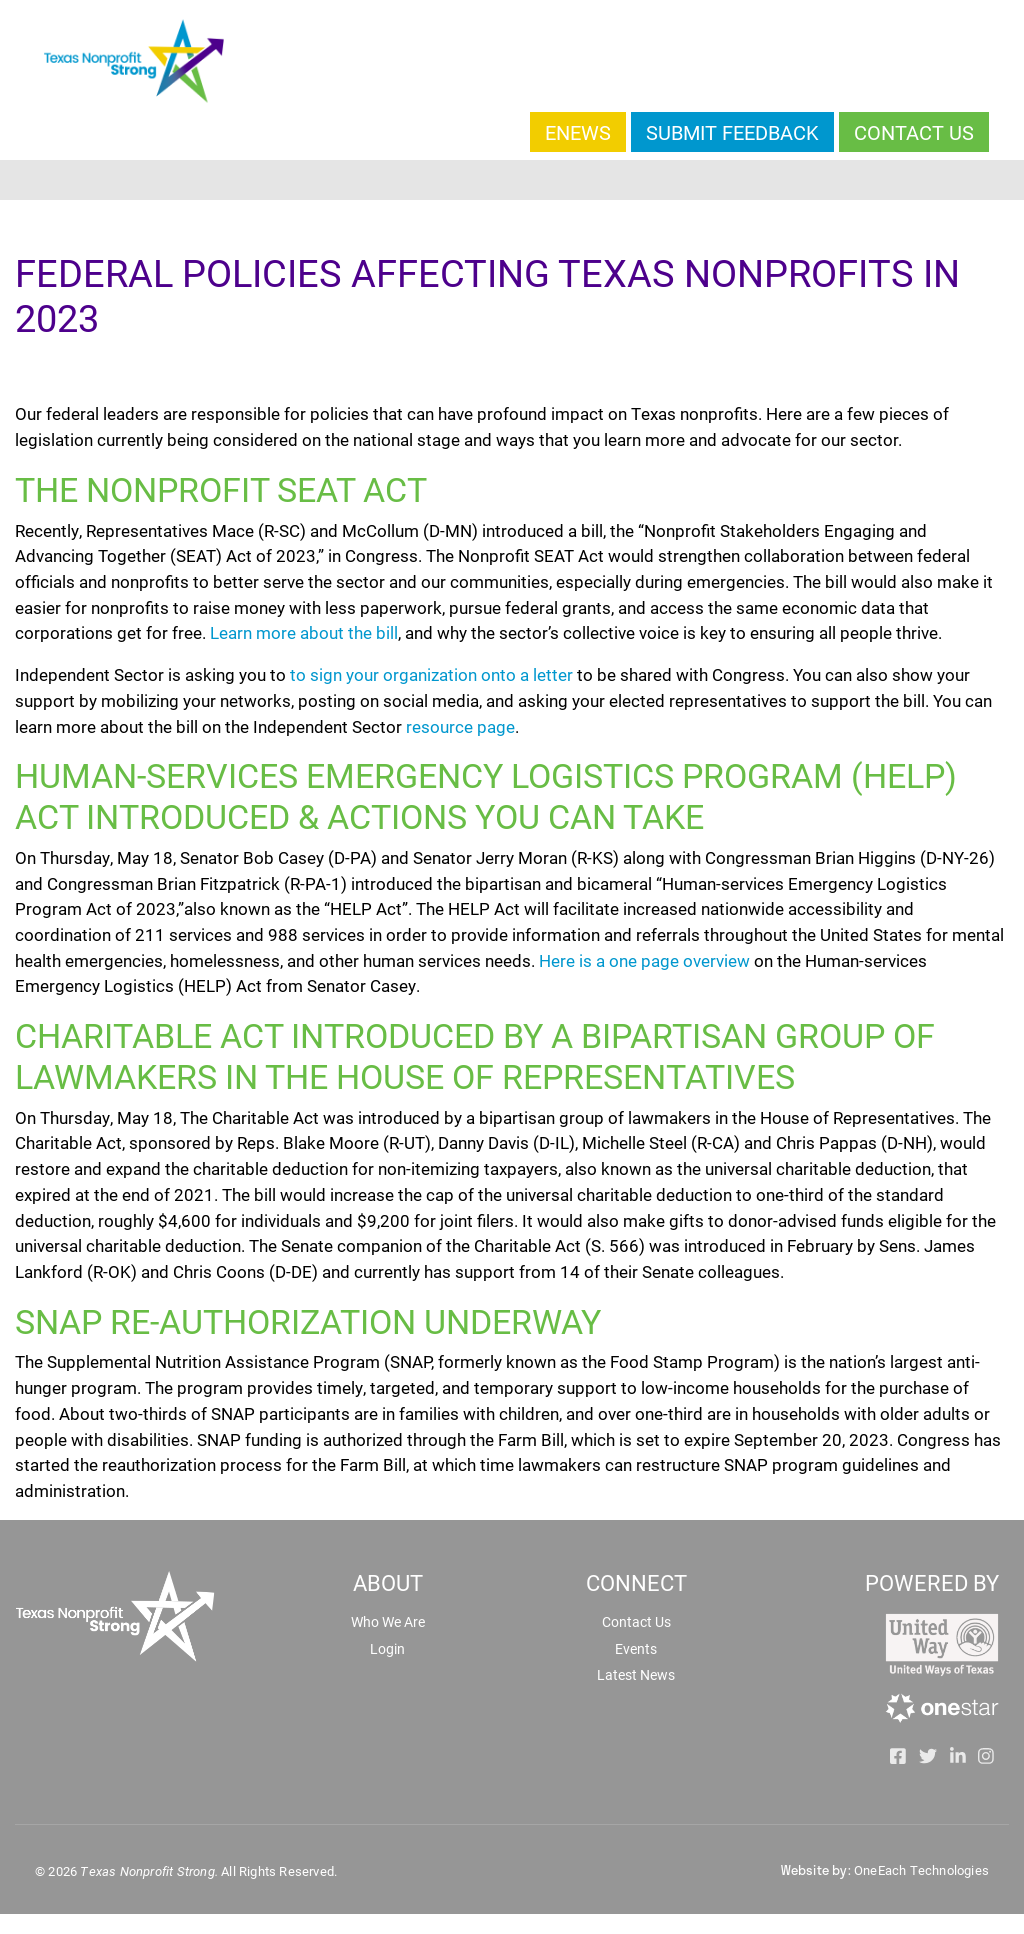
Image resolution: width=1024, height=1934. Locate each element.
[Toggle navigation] (512, 180)
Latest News (636, 1674)
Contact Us (914, 132)
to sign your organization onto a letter (431, 674)
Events (636, 1648)
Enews (578, 132)
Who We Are (388, 1621)
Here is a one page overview (644, 960)
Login (387, 1648)
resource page (460, 726)
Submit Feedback (732, 132)
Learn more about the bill (304, 632)
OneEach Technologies (921, 1870)
